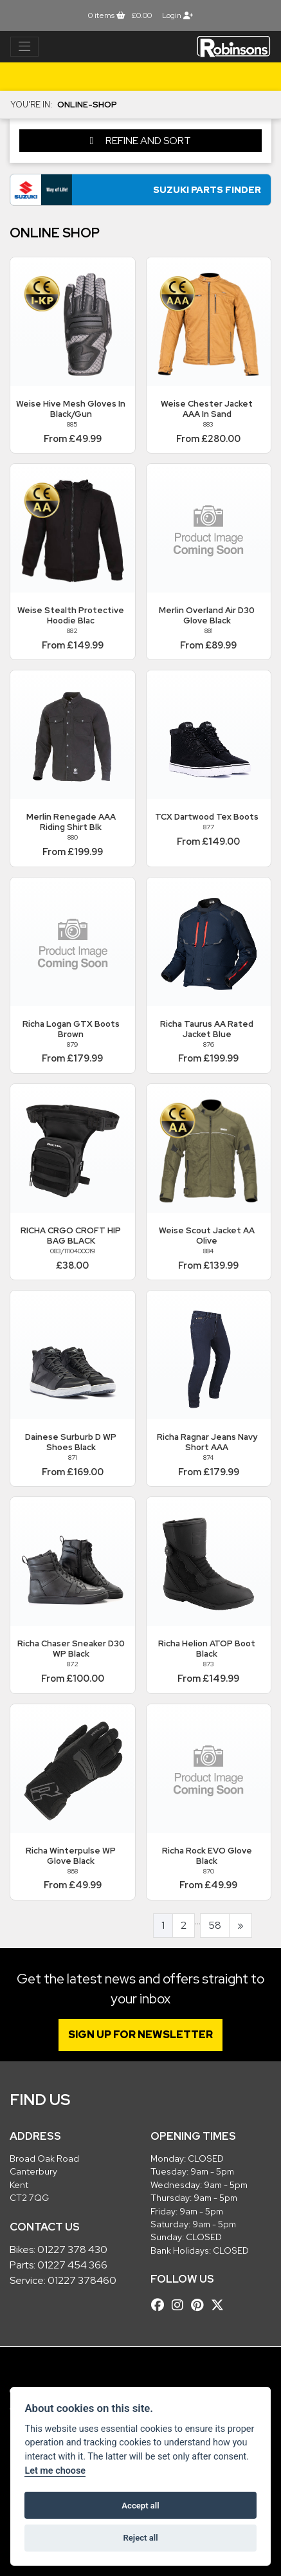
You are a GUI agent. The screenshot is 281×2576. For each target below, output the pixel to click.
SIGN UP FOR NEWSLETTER (140, 2034)
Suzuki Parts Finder (207, 189)
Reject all (140, 2538)
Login (177, 15)
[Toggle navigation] (24, 47)
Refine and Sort (141, 140)
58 (214, 1925)
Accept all (140, 2505)
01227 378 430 (72, 2249)
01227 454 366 (72, 2265)
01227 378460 (82, 2280)
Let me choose (55, 2470)
